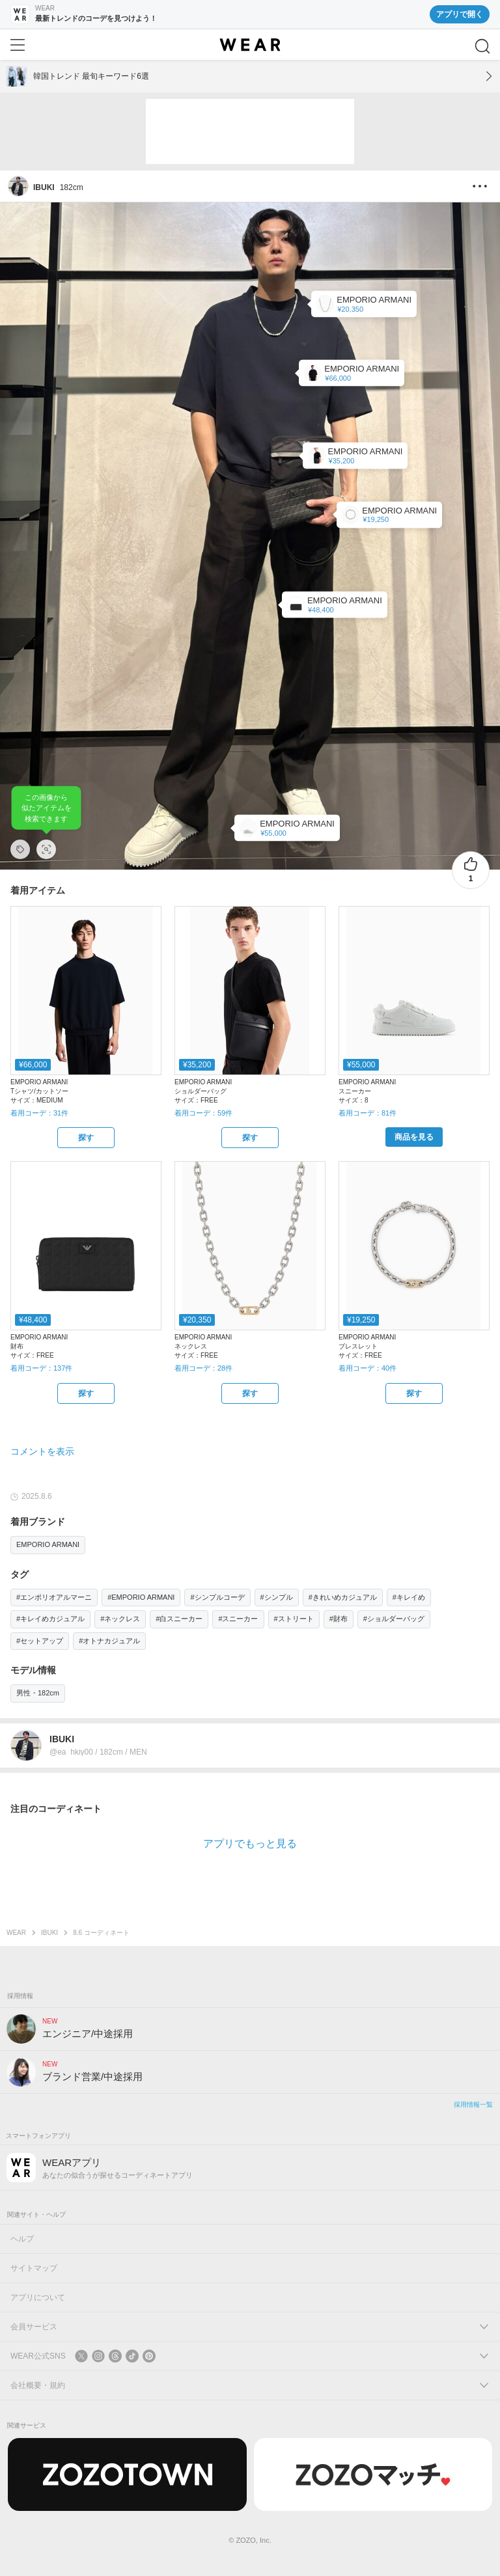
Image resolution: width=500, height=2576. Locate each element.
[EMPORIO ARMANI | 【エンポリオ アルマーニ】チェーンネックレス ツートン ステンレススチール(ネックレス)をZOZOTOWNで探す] (250, 1393)
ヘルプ (22, 2238)
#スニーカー (238, 1619)
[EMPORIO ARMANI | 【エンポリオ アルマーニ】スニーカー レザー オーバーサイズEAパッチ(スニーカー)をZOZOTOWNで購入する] (414, 1137)
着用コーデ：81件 (367, 1113)
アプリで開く (459, 14)
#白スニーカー (179, 1619)
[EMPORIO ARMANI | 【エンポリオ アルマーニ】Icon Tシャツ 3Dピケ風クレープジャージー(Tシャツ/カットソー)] (351, 373)
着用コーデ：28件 (203, 1368)
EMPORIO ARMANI (47, 1544)
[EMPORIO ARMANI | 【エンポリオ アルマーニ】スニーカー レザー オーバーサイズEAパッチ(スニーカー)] (287, 828)
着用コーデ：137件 (41, 1368)
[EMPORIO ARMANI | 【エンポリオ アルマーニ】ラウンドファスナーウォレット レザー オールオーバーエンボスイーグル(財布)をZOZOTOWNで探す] (86, 1393)
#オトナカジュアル (109, 1641)
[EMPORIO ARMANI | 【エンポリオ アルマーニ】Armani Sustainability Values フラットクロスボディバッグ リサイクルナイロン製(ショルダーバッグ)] (355, 456)
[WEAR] (249, 44)
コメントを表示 (42, 1451)
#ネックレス (120, 1619)
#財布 (338, 1619)
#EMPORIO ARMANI (140, 1597)
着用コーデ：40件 (367, 1368)
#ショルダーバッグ (393, 1619)
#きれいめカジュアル (343, 1597)
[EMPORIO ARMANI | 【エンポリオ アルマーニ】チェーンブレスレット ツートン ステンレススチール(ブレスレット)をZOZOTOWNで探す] (414, 1393)
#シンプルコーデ (217, 1597)
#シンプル (276, 1597)
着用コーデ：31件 (39, 1113)
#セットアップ (39, 1641)
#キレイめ (409, 1597)
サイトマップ (33, 2268)
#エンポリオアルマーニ (54, 1597)
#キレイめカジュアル (50, 1619)
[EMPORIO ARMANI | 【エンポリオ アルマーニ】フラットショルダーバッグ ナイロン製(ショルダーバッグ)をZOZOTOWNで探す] (250, 1137)
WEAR (16, 1932)
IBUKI (49, 1932)
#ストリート (294, 1619)
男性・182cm (37, 1693)
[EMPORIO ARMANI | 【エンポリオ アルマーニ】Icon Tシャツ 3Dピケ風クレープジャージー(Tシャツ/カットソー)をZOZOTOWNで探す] (86, 1137)
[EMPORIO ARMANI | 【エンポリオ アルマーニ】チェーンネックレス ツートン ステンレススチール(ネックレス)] (364, 304)
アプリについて (37, 2297)
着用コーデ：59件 (203, 1113)
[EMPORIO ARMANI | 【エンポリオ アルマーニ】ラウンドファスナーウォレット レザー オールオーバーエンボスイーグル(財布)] (334, 605)
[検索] (482, 46)
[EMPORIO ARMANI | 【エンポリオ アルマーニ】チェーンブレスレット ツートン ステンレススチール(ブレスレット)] (389, 514)
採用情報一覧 (473, 2104)
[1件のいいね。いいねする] (471, 870)
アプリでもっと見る (250, 1843)
